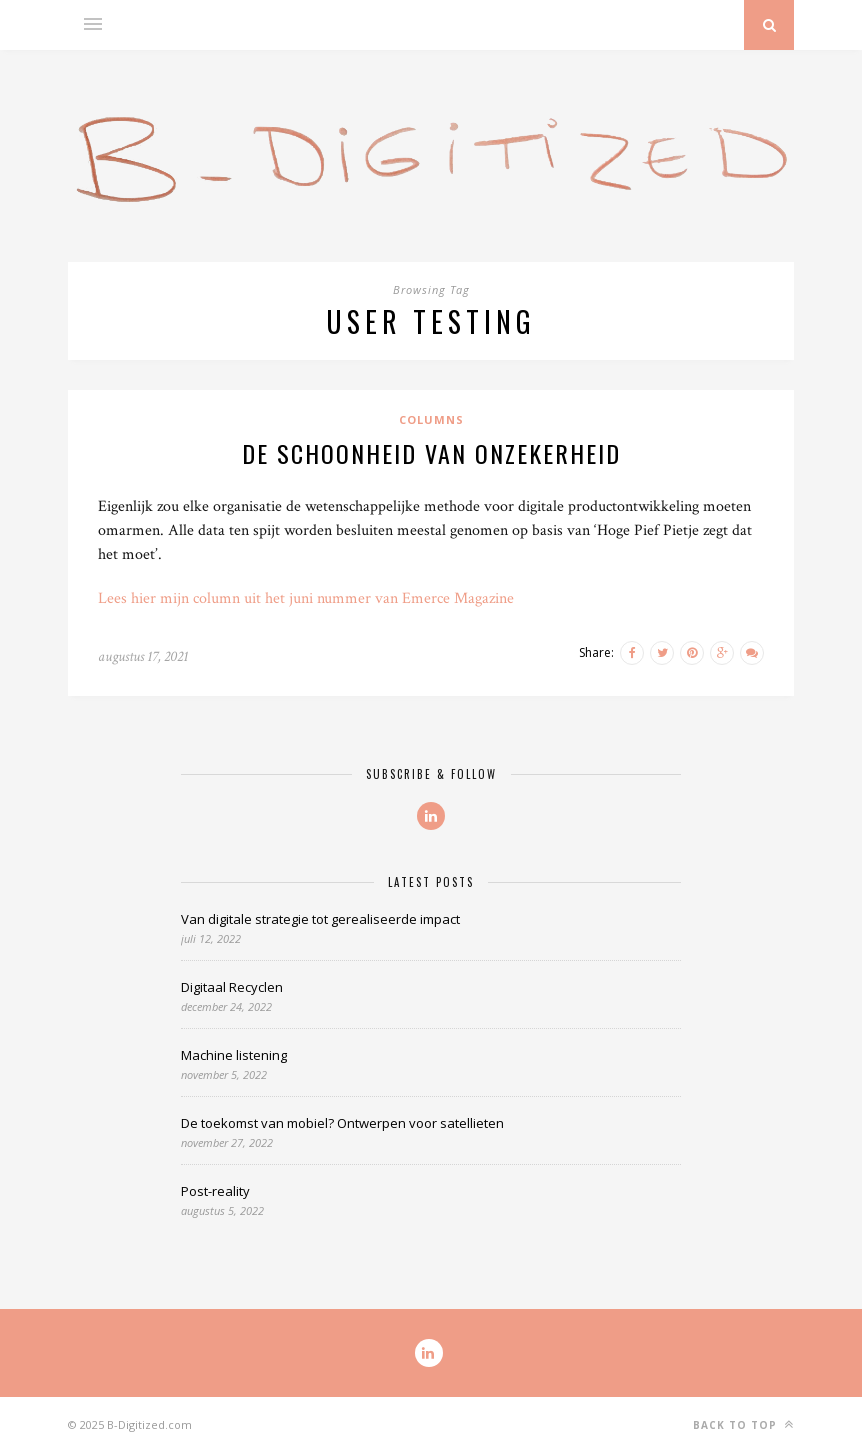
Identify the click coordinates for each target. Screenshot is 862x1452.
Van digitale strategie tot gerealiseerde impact (320, 919)
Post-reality (215, 1191)
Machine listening (234, 1055)
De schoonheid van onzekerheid (431, 453)
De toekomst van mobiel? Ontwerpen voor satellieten (342, 1123)
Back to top (743, 1424)
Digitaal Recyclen (232, 987)
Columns (431, 419)
